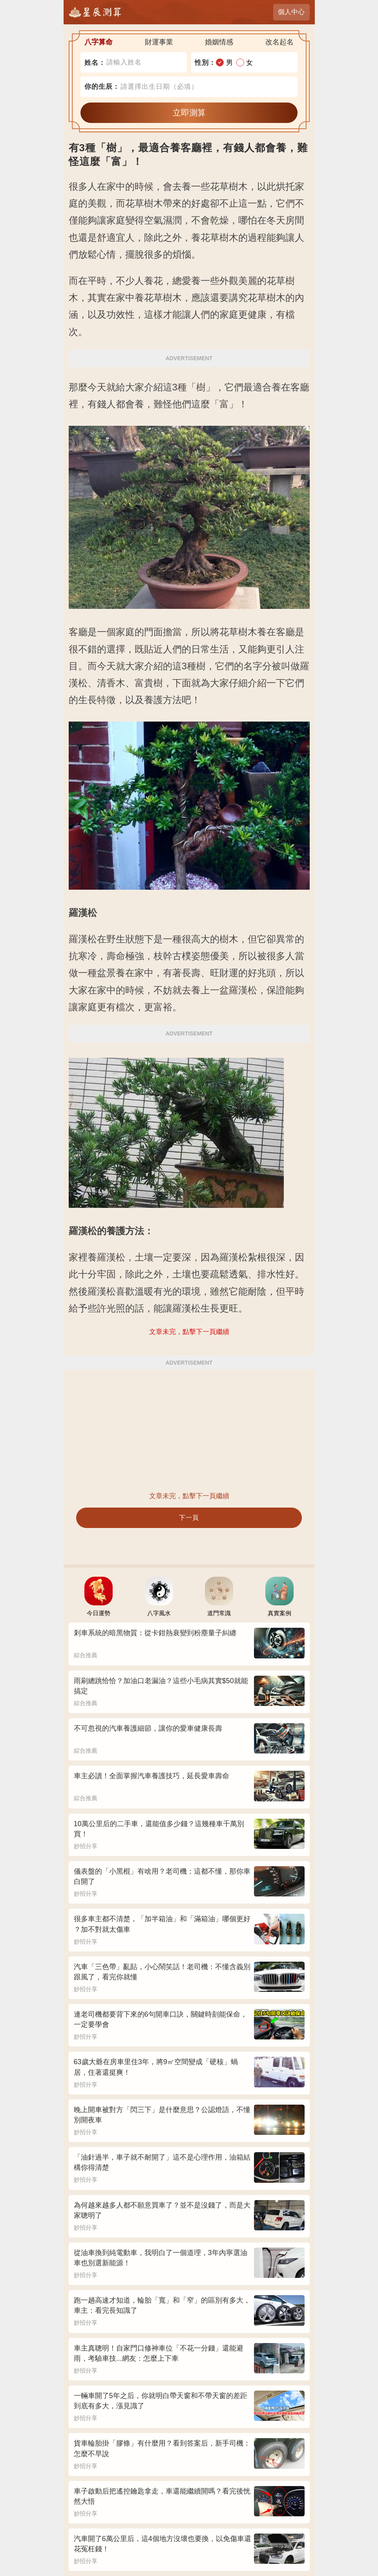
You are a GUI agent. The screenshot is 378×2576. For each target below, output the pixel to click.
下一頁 (189, 1517)
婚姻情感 (219, 42)
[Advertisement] (189, 1430)
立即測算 (189, 112)
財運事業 (159, 42)
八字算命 (98, 42)
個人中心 (291, 12)
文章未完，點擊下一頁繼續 (189, 1496)
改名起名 (279, 42)
